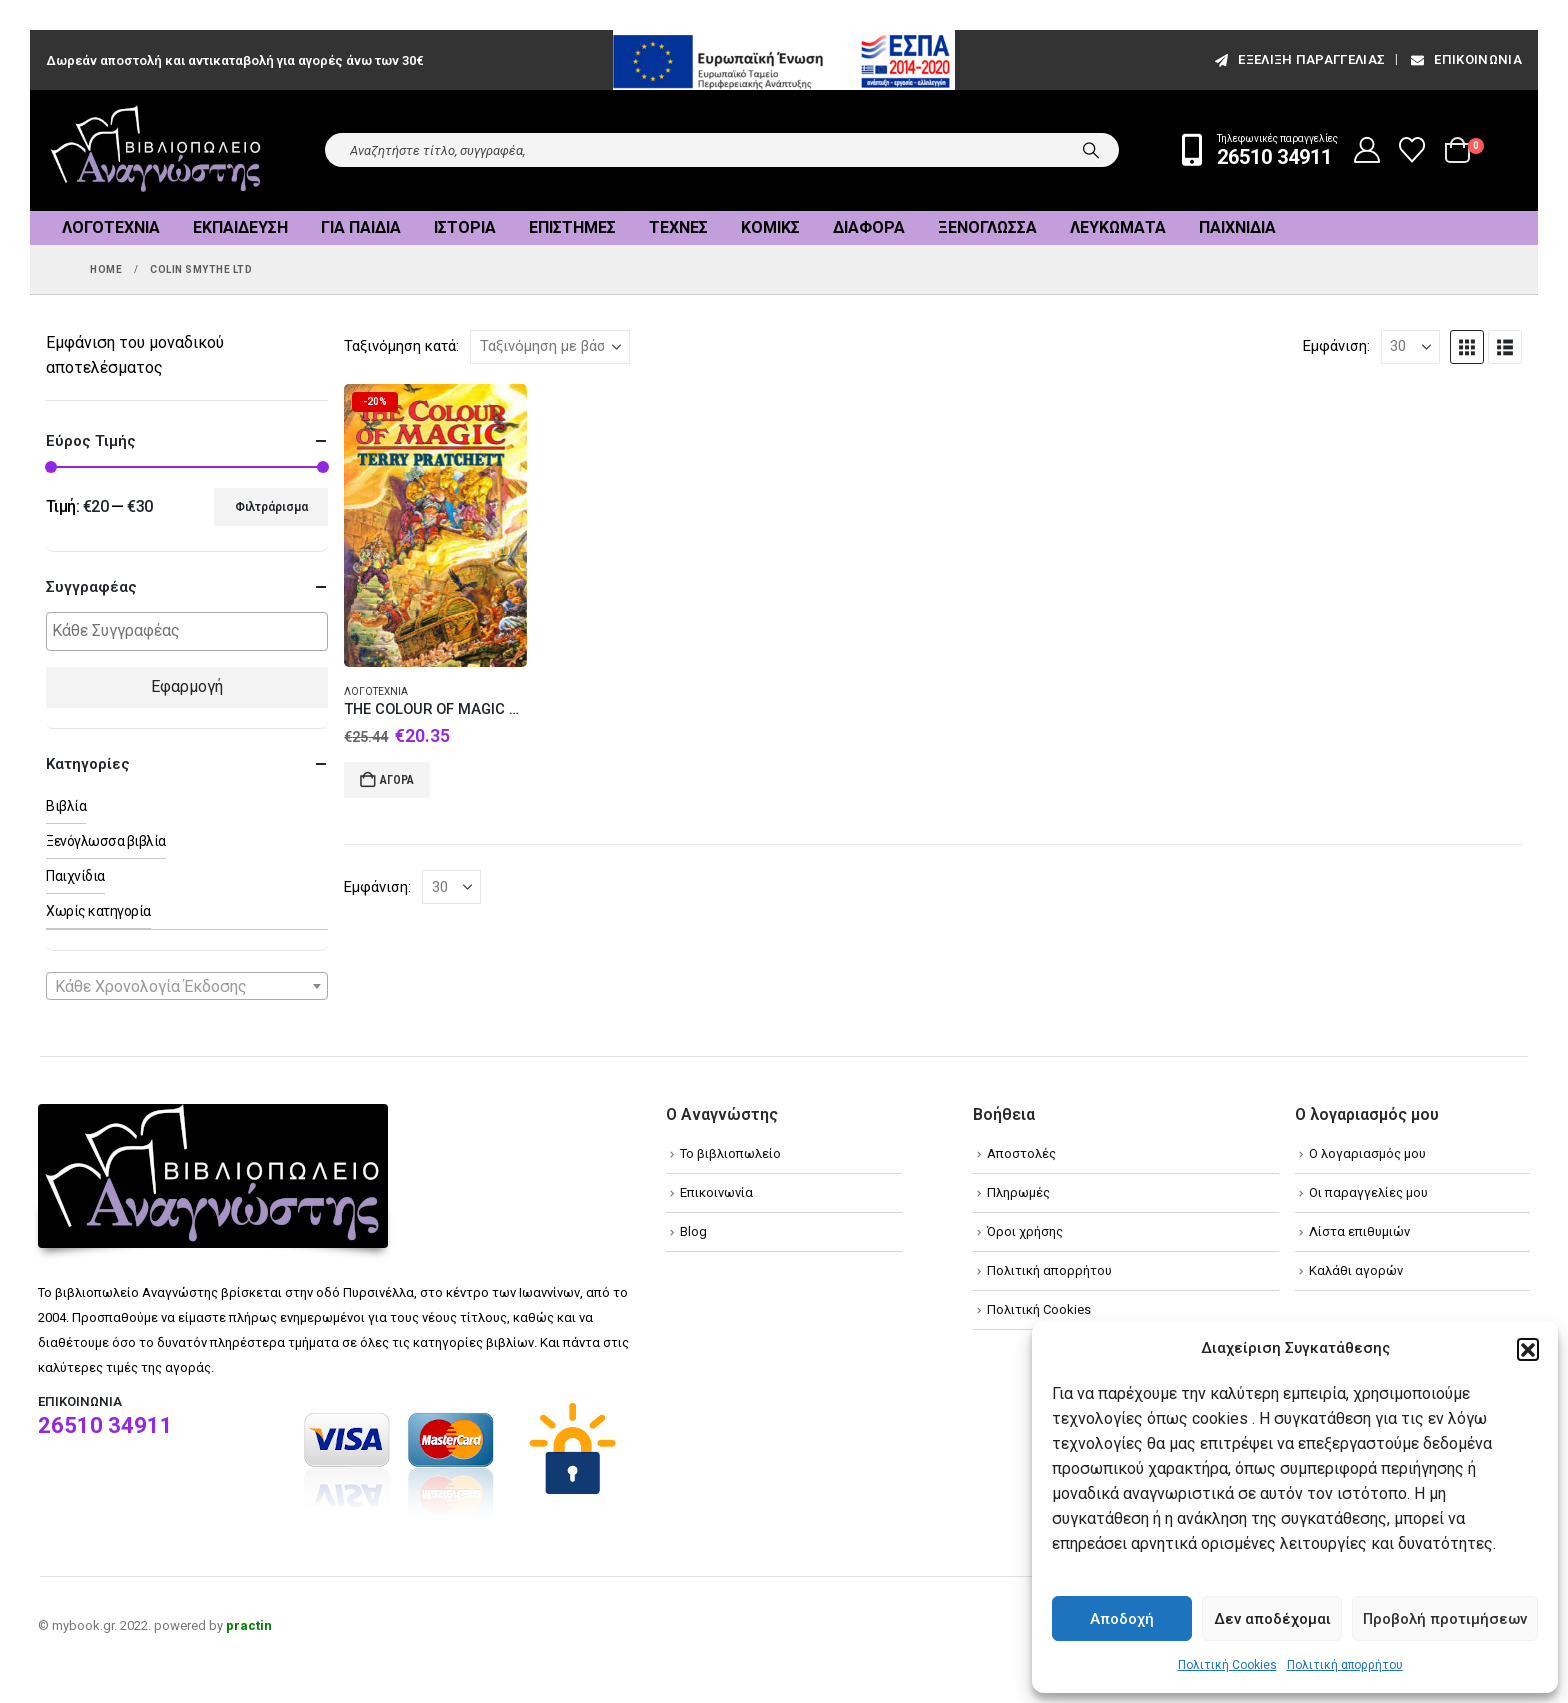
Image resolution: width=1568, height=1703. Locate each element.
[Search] (1091, 150)
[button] (1528, 1349)
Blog (693, 1231)
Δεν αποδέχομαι (1272, 1619)
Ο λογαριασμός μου (1367, 1153)
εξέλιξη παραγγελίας (1298, 59)
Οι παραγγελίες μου (1368, 1192)
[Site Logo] (156, 150)
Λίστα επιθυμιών (1359, 1231)
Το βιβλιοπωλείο (730, 1153)
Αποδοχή (1122, 1619)
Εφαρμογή (187, 686)
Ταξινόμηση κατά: (401, 346)
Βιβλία (66, 806)
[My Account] (1367, 150)
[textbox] (192, 631)
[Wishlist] (1412, 150)
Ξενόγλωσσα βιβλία (106, 841)
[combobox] (187, 986)
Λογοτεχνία (111, 227)
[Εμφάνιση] (1410, 347)
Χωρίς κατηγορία (98, 911)
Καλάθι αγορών (1356, 1270)
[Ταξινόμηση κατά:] (550, 347)
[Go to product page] (435, 526)
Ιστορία (465, 227)
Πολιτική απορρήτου (1345, 1665)
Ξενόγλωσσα (987, 227)
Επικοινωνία (1465, 59)
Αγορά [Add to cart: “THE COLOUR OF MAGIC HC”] (397, 780)
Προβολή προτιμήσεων (1445, 1619)
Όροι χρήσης (1025, 1231)
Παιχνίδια (1237, 227)
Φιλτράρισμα (271, 507)
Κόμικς (770, 227)
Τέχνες (678, 227)
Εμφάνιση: (1336, 346)
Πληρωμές (1018, 1192)
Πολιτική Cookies (1227, 1665)
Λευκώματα (1118, 227)
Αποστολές (1021, 1153)
